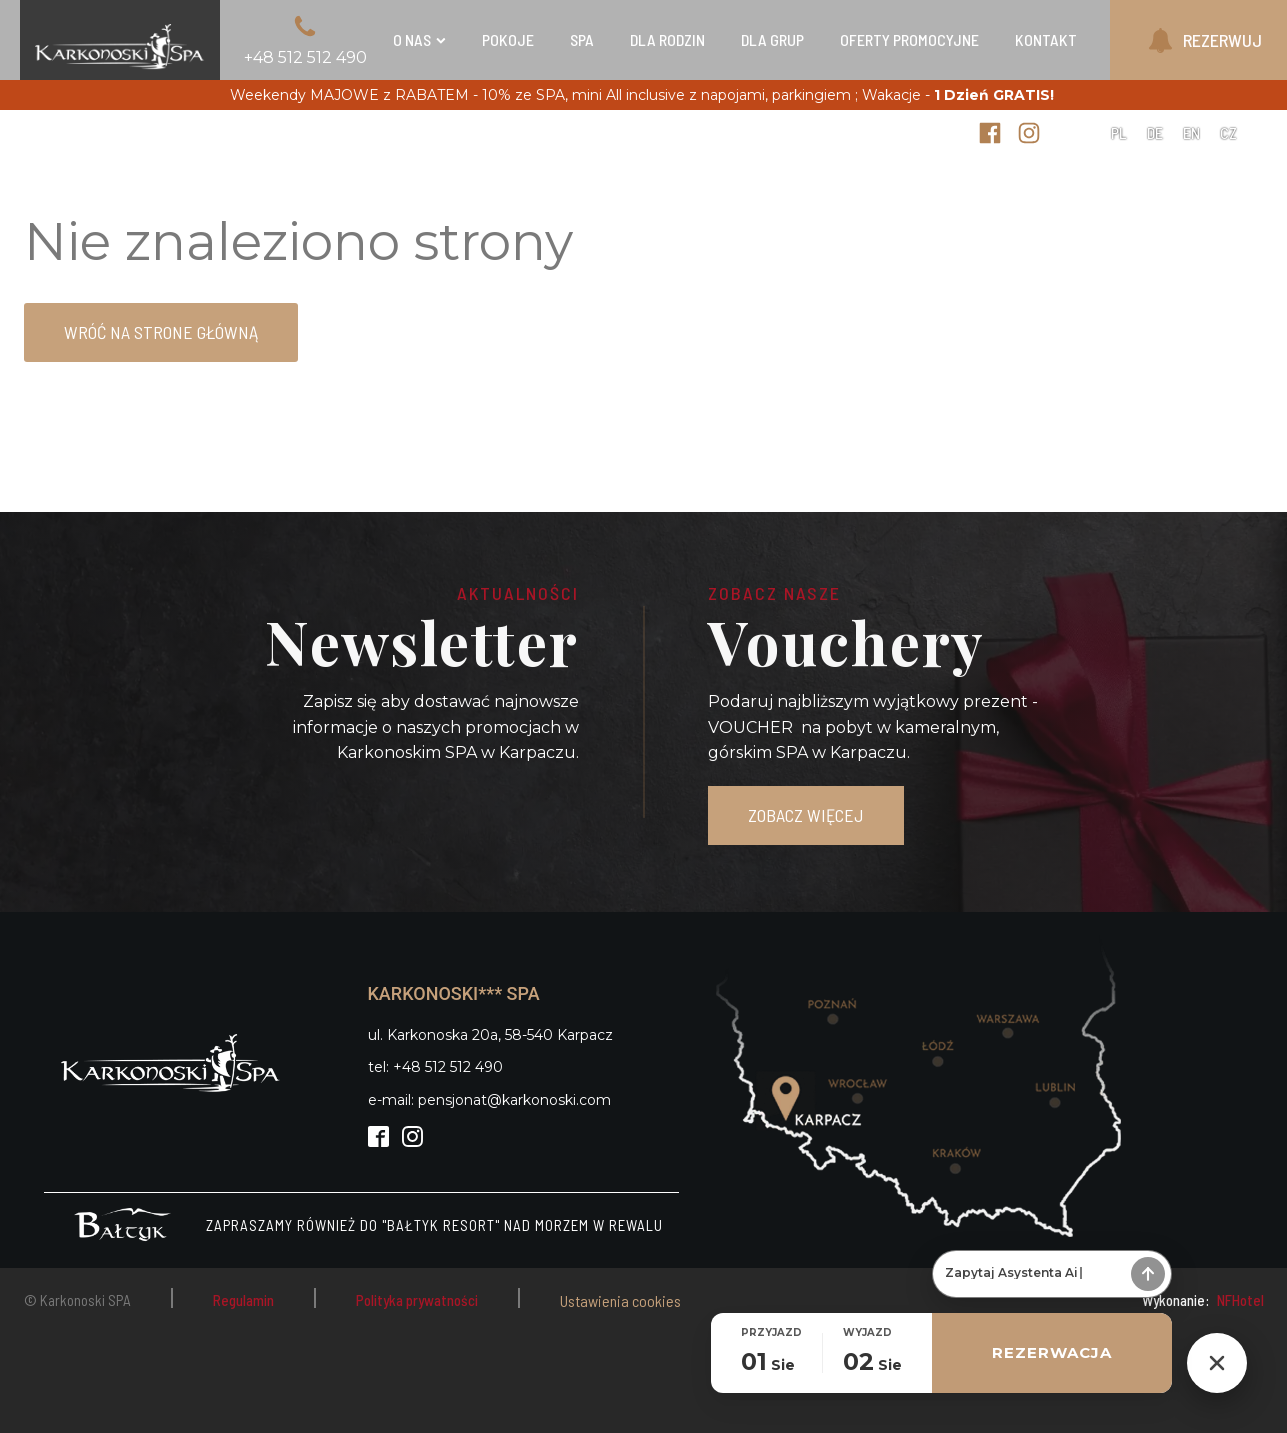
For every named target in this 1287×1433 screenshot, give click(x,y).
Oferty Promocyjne (909, 39)
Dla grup (772, 39)
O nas (419, 39)
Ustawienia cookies (620, 1300)
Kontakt (1046, 39)
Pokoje (508, 39)
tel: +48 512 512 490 (435, 1067)
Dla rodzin (667, 39)
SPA (582, 39)
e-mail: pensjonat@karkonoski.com (489, 1100)
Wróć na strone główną (161, 332)
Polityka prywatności (417, 1300)
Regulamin (243, 1300)
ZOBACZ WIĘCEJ (806, 815)
